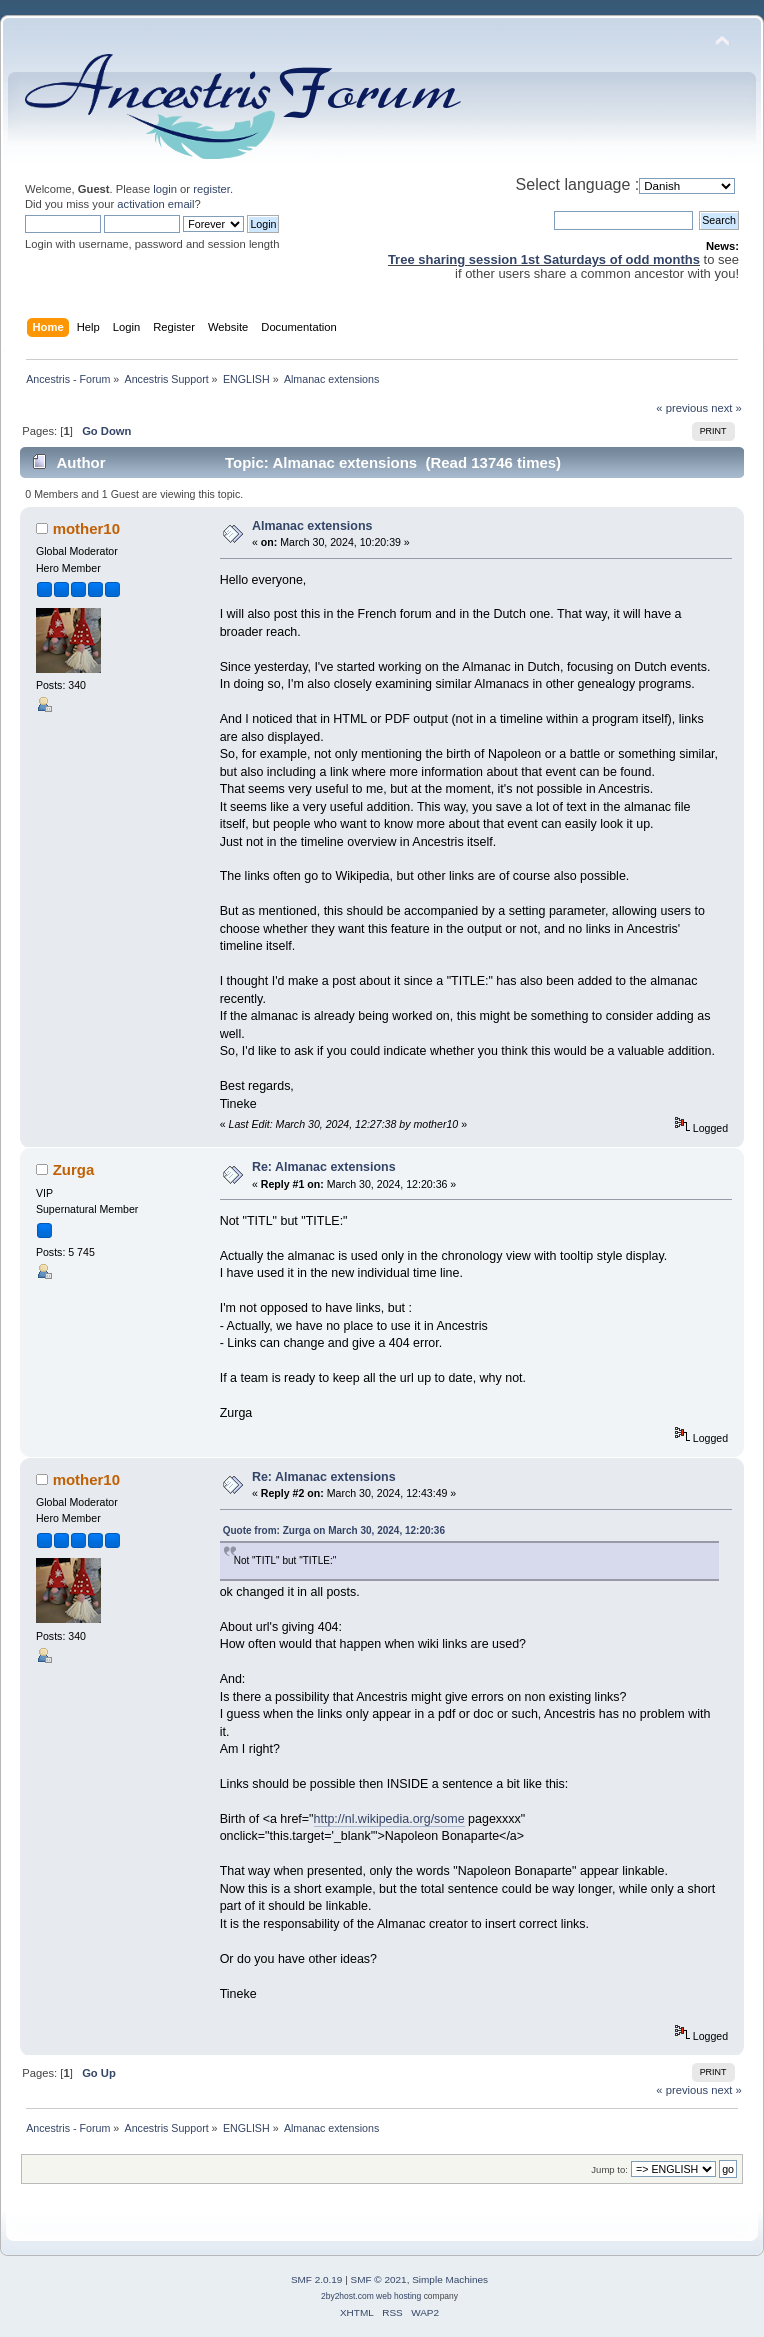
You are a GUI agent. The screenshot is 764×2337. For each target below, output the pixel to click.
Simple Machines (450, 2279)
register (211, 189)
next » (726, 408)
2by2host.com (347, 2296)
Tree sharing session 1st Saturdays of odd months (544, 259)
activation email (155, 204)
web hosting (398, 2296)
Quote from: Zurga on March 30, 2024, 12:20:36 (334, 1530)
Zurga (74, 1169)
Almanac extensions (312, 526)
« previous (682, 408)
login (165, 189)
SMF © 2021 (379, 2279)
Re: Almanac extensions (324, 1167)
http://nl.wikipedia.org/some (389, 1819)
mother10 (86, 528)
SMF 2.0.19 (317, 2279)
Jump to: (609, 2169)
